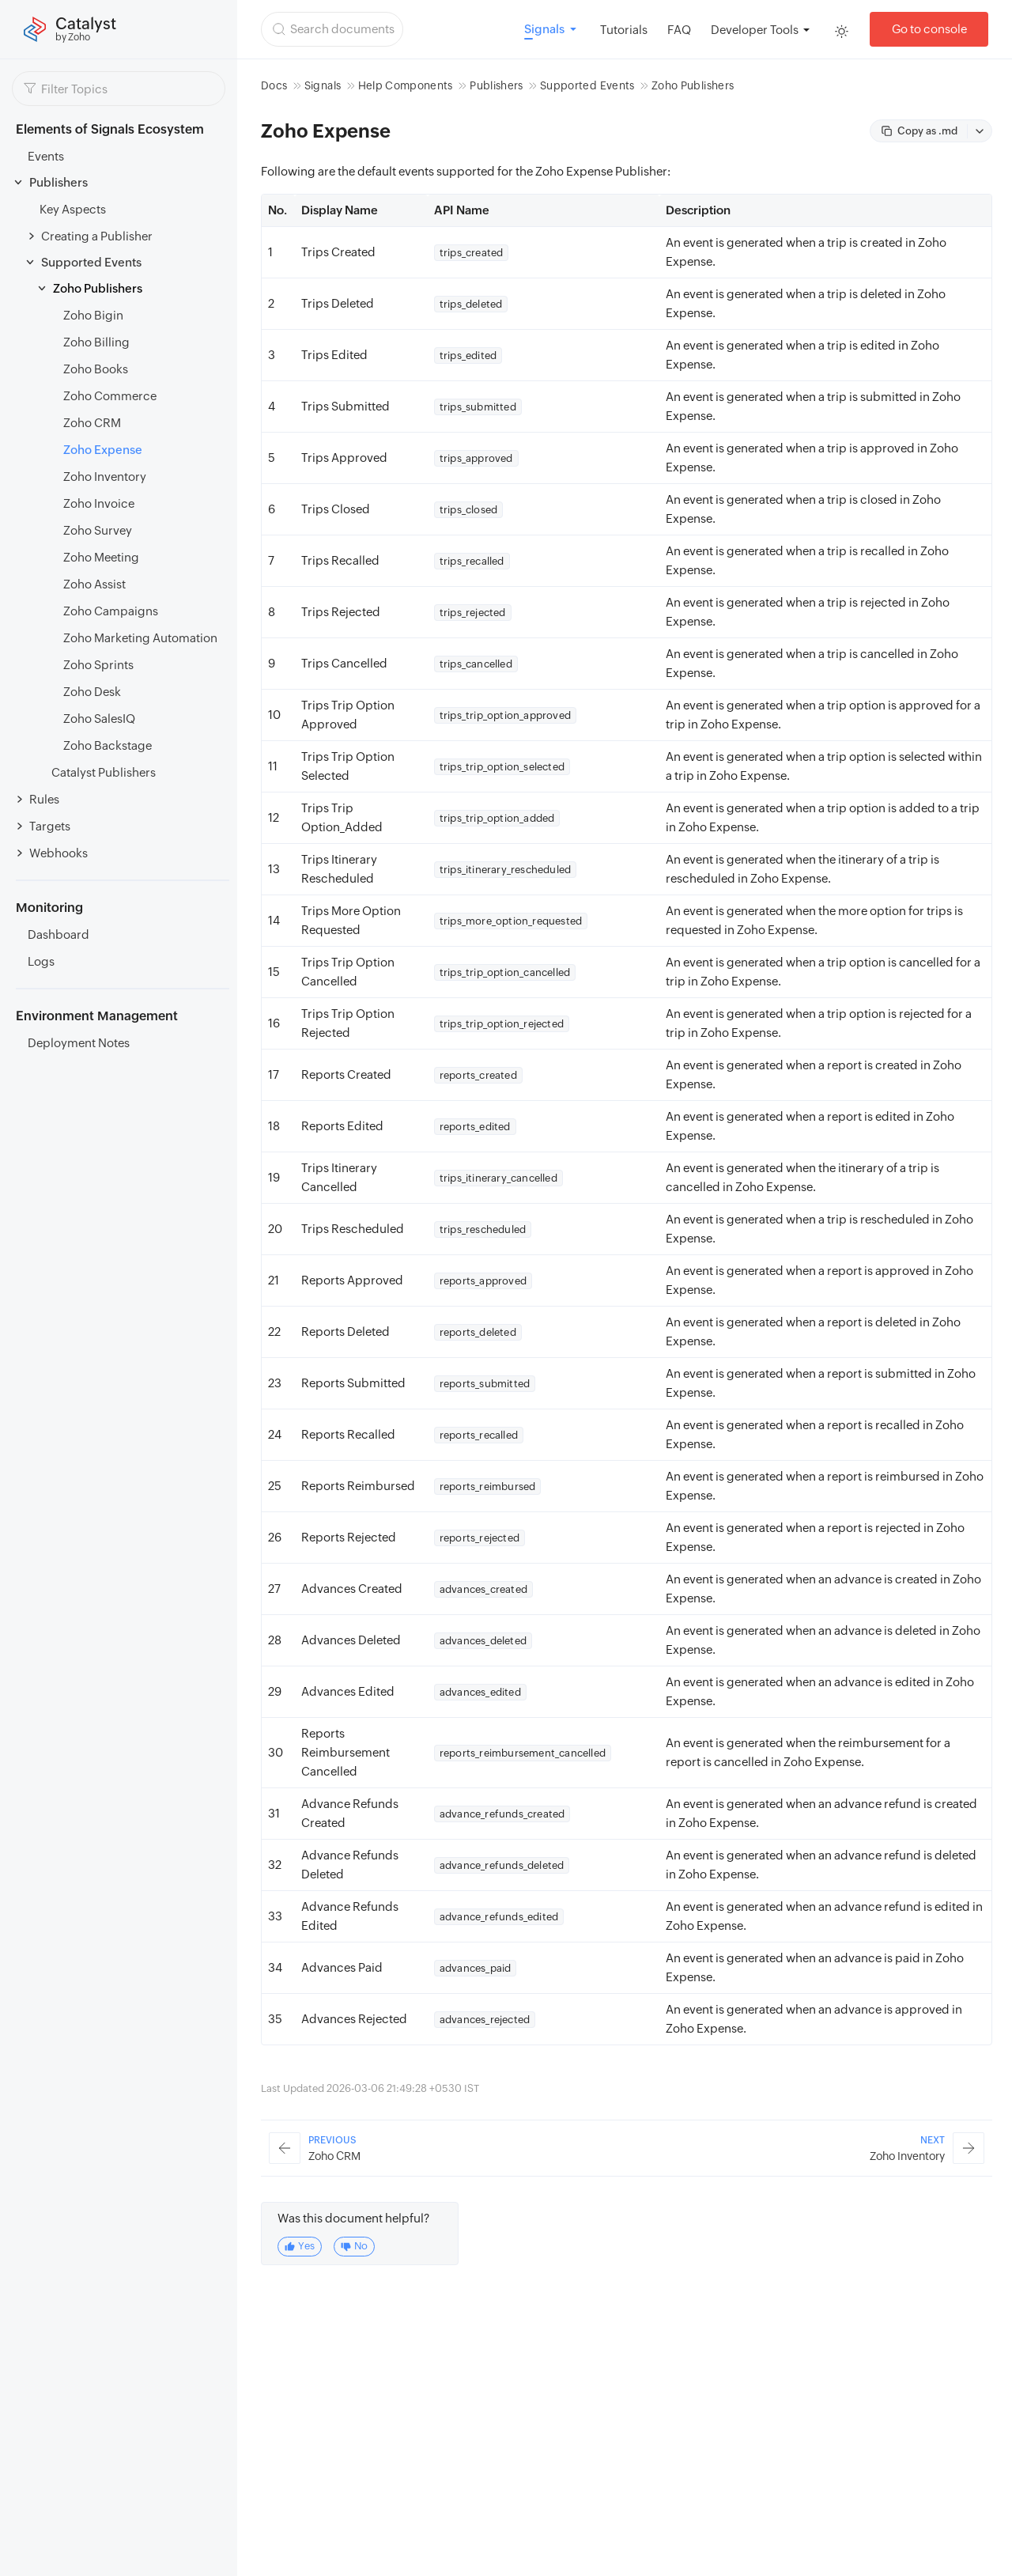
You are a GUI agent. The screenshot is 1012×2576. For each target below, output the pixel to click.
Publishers (58, 182)
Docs (274, 85)
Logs (41, 961)
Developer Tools (755, 29)
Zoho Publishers (97, 288)
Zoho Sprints (98, 664)
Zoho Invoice (98, 503)
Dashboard (58, 934)
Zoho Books (95, 369)
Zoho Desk (92, 691)
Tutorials (624, 29)
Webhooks (58, 853)
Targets (49, 826)
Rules (44, 799)
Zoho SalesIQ (99, 718)
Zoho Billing (96, 342)
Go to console (929, 29)
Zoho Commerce (110, 396)
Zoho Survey (97, 530)
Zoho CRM (92, 422)
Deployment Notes (79, 1043)
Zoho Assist (94, 584)
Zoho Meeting (101, 557)
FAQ (679, 29)
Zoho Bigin (93, 315)
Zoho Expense (102, 449)
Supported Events (91, 262)
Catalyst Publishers (103, 772)
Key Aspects (73, 209)
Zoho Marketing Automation (140, 638)
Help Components (405, 85)
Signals (322, 85)
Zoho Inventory (104, 476)
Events (46, 156)
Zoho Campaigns (110, 611)
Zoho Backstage (107, 745)
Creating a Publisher (97, 236)
